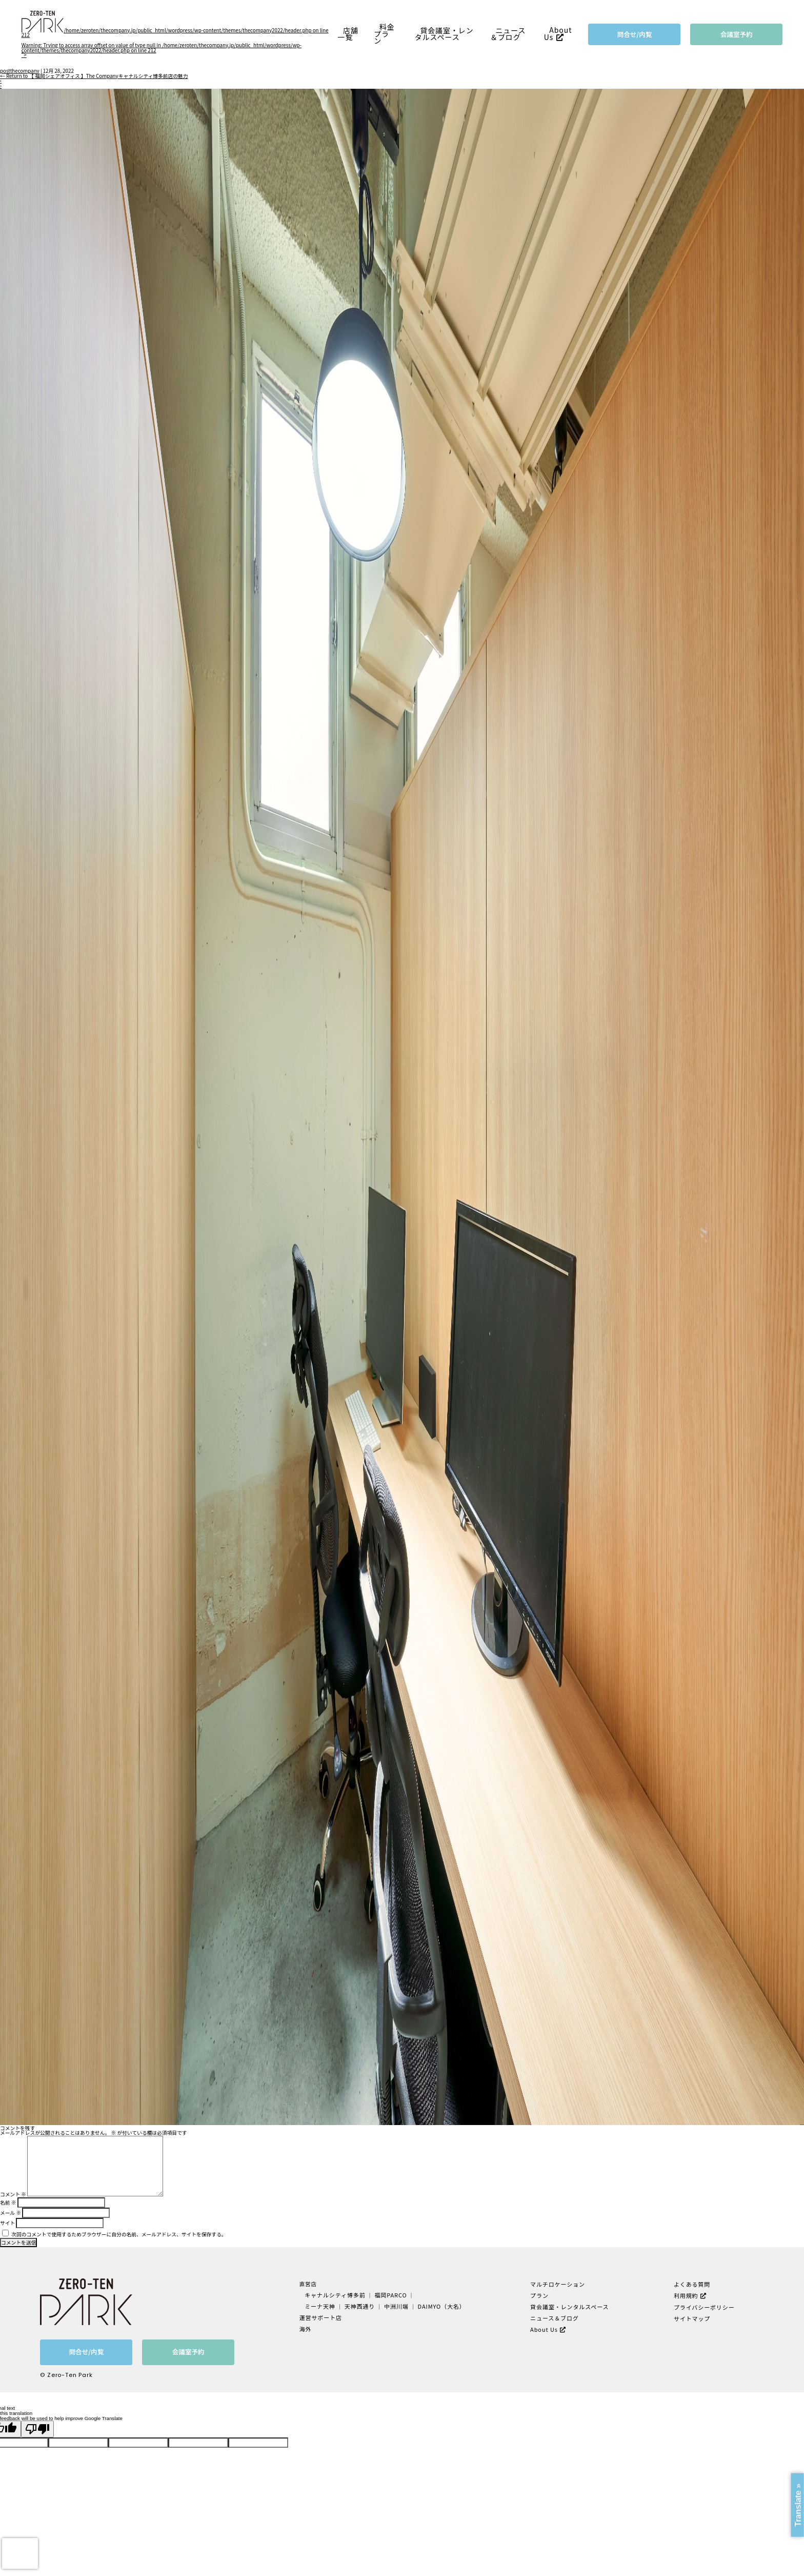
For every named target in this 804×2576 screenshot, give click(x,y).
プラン (539, 2294)
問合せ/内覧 (634, 34)
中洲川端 (396, 2305)
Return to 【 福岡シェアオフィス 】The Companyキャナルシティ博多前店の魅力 (94, 76)
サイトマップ (691, 2317)
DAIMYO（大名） (440, 2305)
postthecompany (19, 70)
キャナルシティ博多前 (337, 2294)
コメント (13, 2194)
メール (10, 2212)
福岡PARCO (390, 2294)
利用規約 (685, 2294)
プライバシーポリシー (702, 2306)
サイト (7, 2223)
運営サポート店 (322, 2316)
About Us (558, 34)
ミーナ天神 (322, 2305)
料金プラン (384, 34)
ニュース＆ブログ (508, 34)
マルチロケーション (556, 2284)
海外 (308, 2327)
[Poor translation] (37, 2429)
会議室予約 (736, 34)
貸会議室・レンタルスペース (444, 34)
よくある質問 (691, 2284)
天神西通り (360, 2305)
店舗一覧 (348, 34)
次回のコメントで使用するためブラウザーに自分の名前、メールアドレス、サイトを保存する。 (118, 2234)
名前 (8, 2202)
